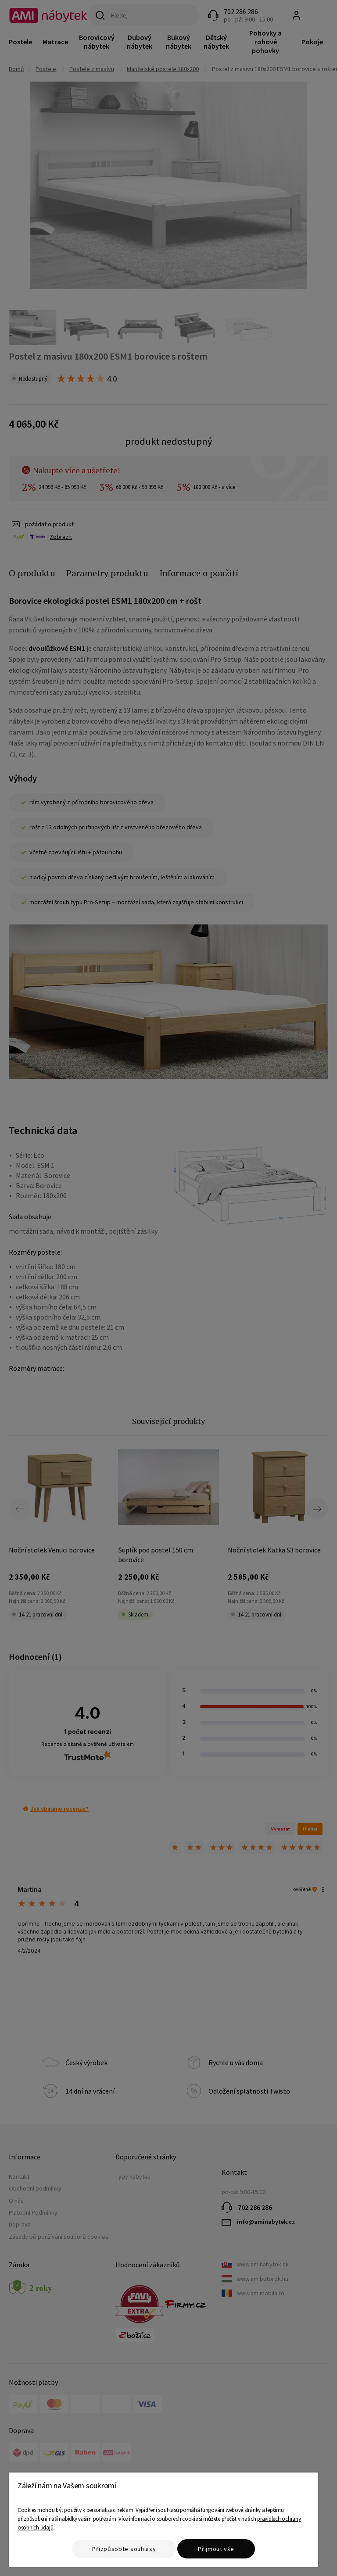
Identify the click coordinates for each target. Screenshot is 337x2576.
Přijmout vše (216, 2549)
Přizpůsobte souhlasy (124, 2549)
